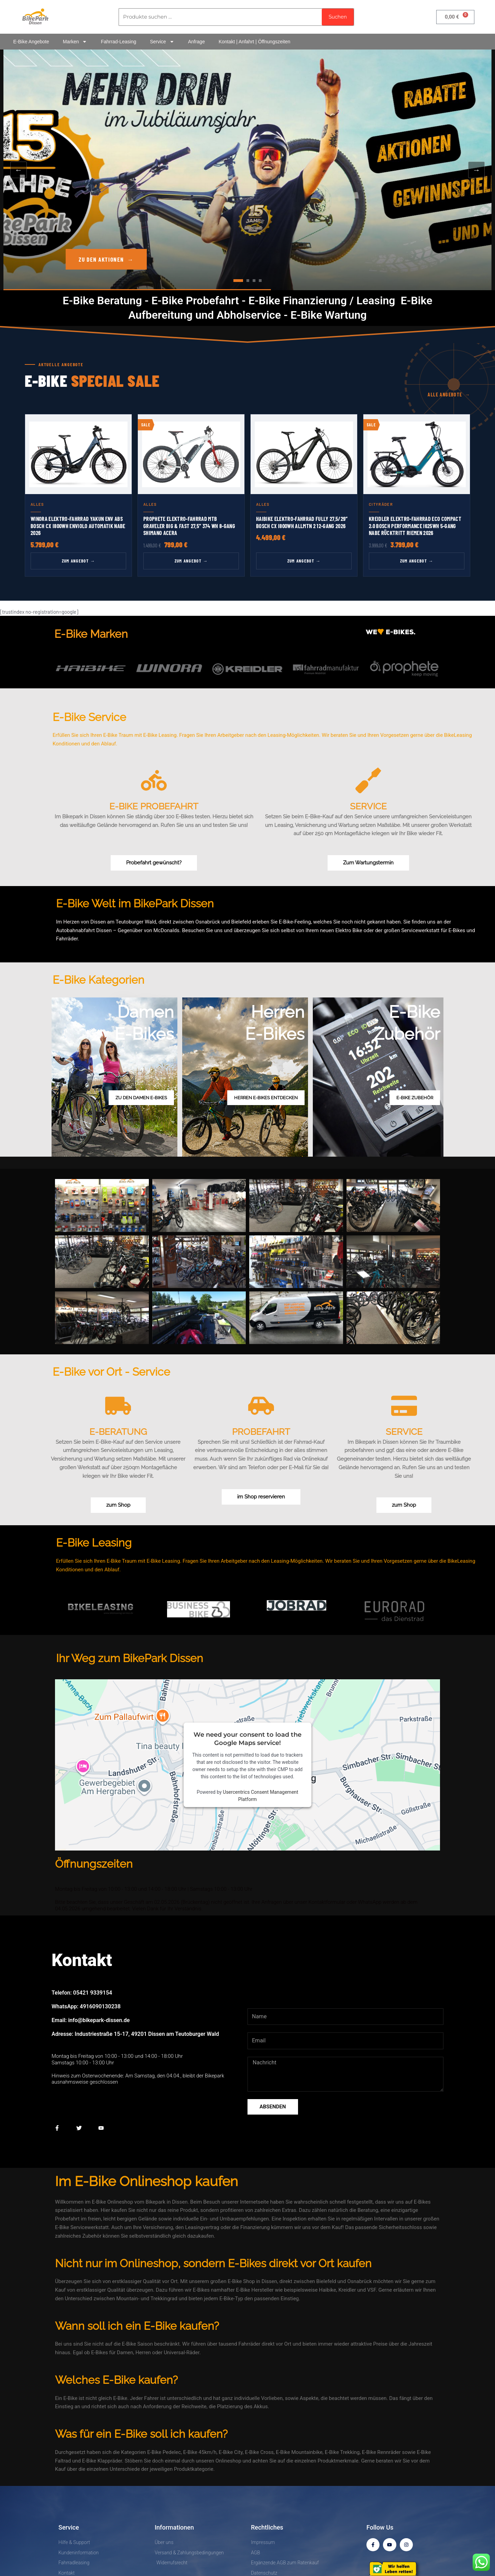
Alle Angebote (449, 395)
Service (162, 41)
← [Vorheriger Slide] (18, 169)
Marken (75, 41)
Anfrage (196, 41)
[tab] (238, 280)
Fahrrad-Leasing (118, 41)
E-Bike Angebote (31, 41)
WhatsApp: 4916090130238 (86, 2006)
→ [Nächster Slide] (476, 169)
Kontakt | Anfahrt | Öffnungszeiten (254, 41)
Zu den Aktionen (106, 259)
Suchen (338, 17)
